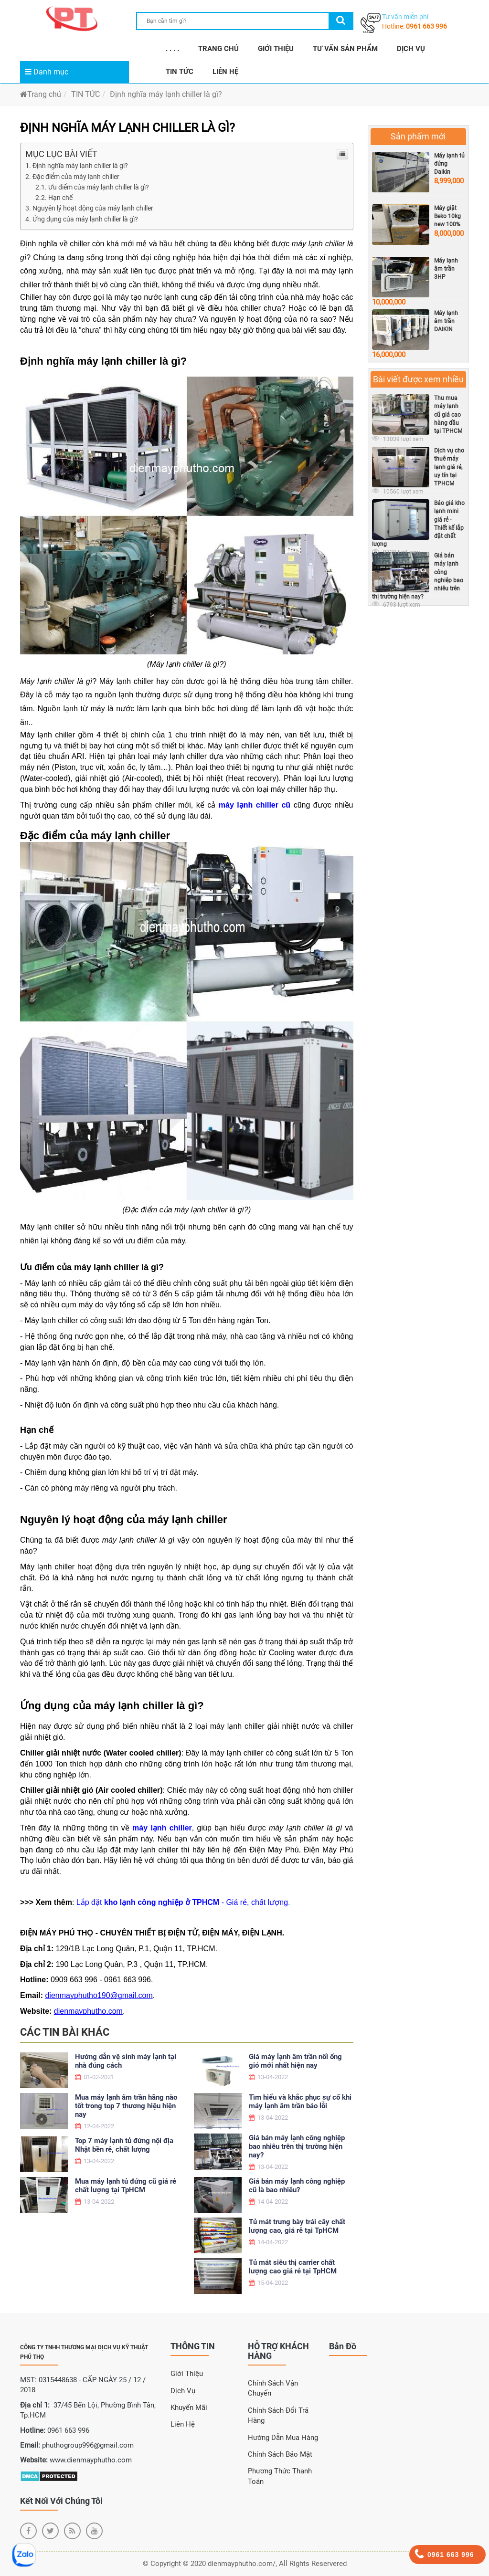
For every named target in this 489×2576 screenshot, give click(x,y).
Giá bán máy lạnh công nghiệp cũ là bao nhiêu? (297, 2185)
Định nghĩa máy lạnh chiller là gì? (166, 94)
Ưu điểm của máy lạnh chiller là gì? (98, 187)
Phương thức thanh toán (280, 2476)
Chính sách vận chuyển (273, 2388)
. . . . (172, 48)
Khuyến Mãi (188, 2407)
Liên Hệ (182, 2424)
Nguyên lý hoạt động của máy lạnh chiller (92, 208)
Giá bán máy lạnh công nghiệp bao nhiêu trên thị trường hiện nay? (297, 2146)
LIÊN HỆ (225, 71)
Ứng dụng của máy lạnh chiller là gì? (85, 219)
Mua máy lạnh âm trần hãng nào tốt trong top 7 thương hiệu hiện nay (126, 2106)
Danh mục (46, 71)
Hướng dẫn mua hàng (283, 2437)
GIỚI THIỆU (276, 48)
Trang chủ (40, 94)
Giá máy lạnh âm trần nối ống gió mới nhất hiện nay (295, 2061)
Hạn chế (60, 197)
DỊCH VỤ (411, 48)
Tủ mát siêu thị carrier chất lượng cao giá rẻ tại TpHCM (293, 2266)
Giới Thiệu (186, 2373)
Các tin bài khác (64, 2032)
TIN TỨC (179, 71)
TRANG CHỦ (218, 48)
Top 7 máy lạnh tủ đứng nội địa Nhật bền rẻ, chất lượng (124, 2145)
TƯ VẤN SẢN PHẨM (345, 48)
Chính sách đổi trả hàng (278, 2415)
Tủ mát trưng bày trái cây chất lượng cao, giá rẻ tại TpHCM (297, 2226)
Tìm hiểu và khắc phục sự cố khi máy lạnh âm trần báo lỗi (300, 2101)
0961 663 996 (426, 26)
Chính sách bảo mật (280, 2454)
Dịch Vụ (182, 2391)
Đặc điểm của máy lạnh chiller (75, 176)
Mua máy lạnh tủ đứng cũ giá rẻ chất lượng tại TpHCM (125, 2185)
